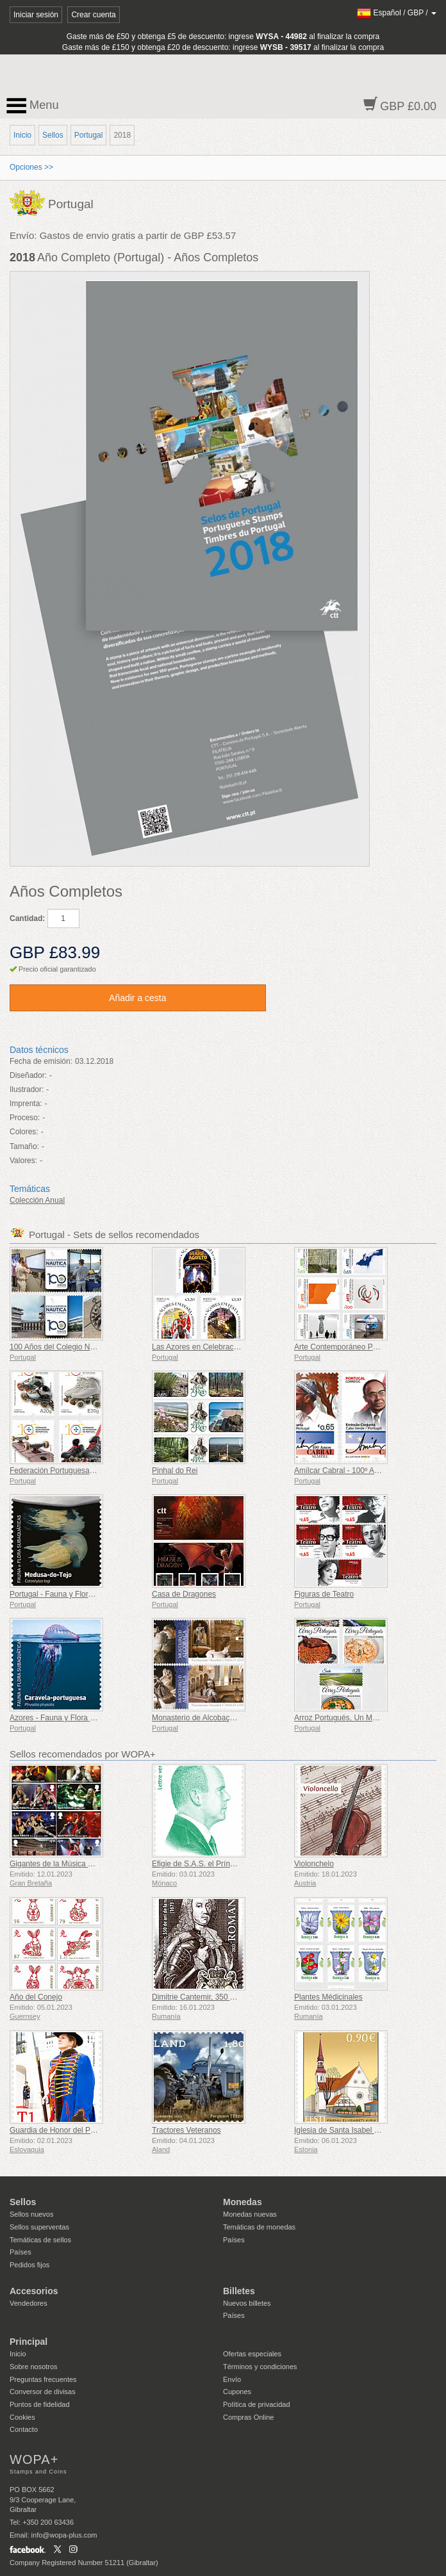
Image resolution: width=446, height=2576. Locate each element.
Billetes (239, 2291)
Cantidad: (27, 918)
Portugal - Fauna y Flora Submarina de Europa (89, 1594)
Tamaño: (24, 1146)
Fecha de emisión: (41, 1061)
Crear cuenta (93, 14)
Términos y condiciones (260, 2366)
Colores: (24, 1131)
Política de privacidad (256, 2404)
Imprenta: (26, 1103)
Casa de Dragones (184, 1594)
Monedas (242, 2202)
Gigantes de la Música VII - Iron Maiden (77, 1863)
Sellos (52, 135)
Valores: (23, 1160)
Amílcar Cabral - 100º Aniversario (351, 1470)
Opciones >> (31, 167)
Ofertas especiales (252, 2354)
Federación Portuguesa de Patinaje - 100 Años (89, 1470)
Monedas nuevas (250, 2214)
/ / (396, 12)
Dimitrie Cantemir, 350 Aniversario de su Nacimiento (240, 1997)
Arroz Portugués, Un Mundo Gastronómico (367, 1717)
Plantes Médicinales (328, 1997)
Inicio (22, 135)
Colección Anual (37, 1200)
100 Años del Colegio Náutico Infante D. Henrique (94, 1346)
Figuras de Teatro (324, 1594)
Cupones (237, 2391)
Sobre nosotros (34, 2366)
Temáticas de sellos (40, 2240)
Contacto (24, 2429)
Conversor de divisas (43, 2391)
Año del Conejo (36, 1997)
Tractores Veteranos (186, 2130)
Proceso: (25, 1117)
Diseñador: (28, 1075)
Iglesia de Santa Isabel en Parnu (349, 2130)
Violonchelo (314, 1863)
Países (20, 2252)
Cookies (22, 2417)
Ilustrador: (27, 1089)
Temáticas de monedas (259, 2227)
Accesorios (34, 2291)
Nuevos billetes (247, 2303)
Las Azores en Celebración (198, 1346)
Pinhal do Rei (174, 1470)
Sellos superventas (39, 2227)
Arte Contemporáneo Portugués (348, 1346)
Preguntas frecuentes (43, 2379)
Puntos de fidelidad (40, 2404)
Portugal (88, 135)
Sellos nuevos (32, 2214)
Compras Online (248, 2417)
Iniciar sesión (35, 14)
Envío (232, 2379)
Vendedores (28, 2303)
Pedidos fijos (29, 2265)
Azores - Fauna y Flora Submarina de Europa (87, 1717)
